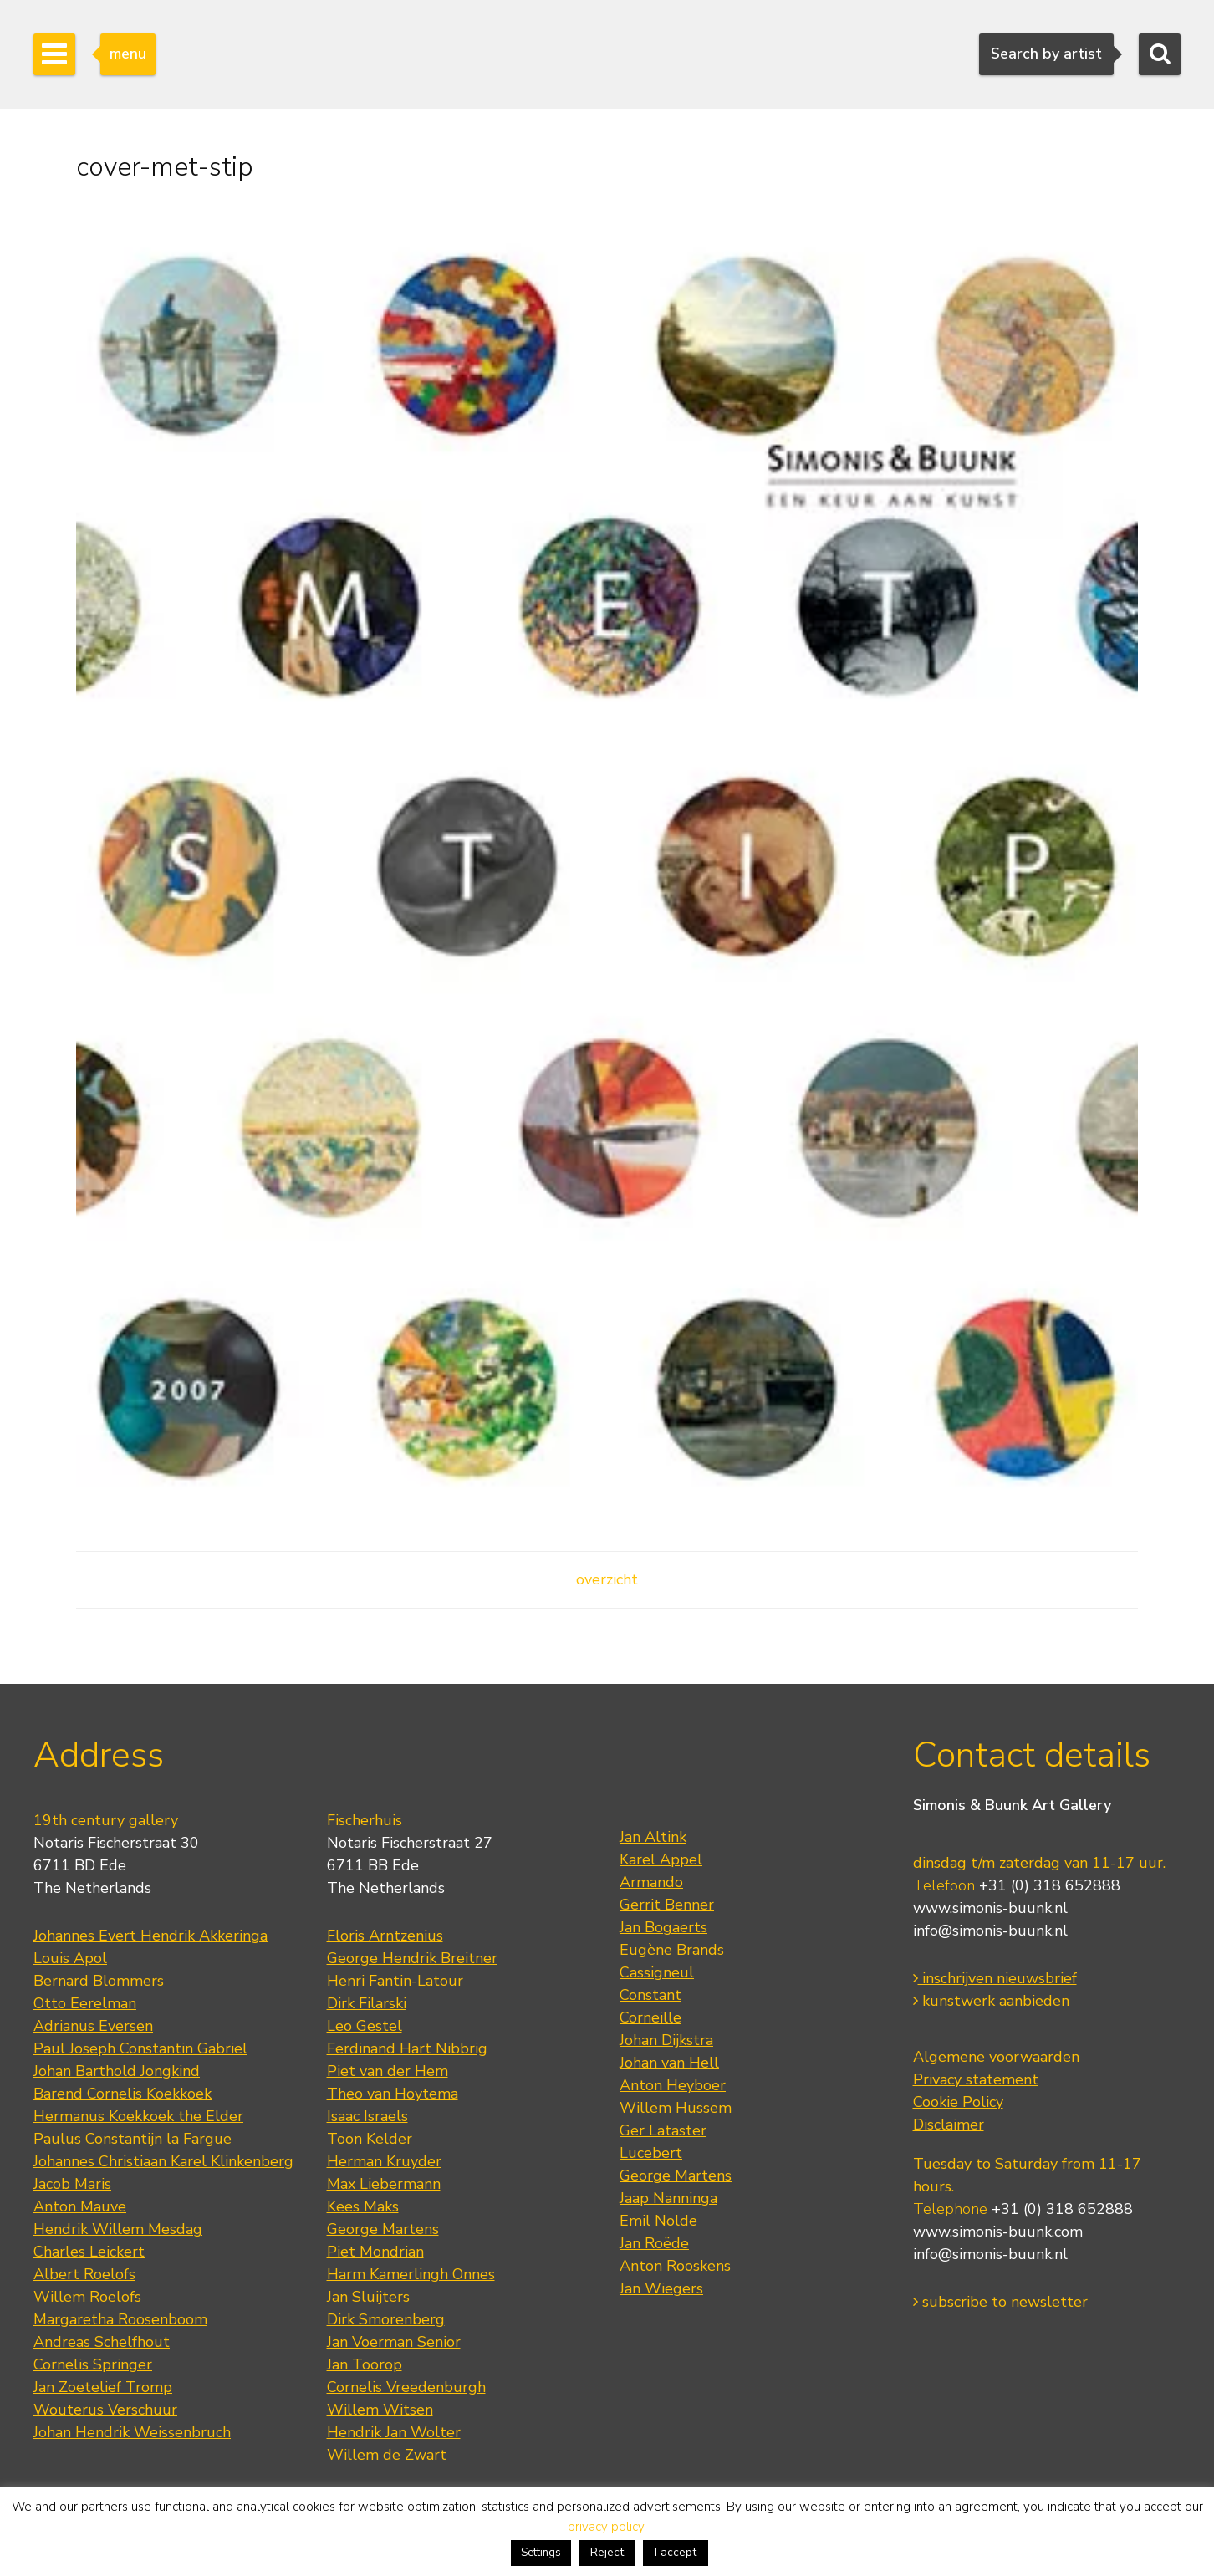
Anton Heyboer (673, 2085)
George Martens (383, 2229)
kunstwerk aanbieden (991, 2001)
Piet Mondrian (375, 2252)
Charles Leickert (89, 2252)
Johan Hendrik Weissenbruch (132, 2432)
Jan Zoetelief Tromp (102, 2387)
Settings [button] (541, 2552)
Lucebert (651, 2153)
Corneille (650, 2017)
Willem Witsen (380, 2410)
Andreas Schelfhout (101, 2342)
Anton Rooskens (675, 2266)
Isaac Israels (367, 2116)
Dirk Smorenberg (386, 2319)
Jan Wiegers (661, 2288)
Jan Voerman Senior (394, 2342)
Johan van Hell (669, 2063)
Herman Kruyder (384, 2161)
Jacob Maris (72, 2184)
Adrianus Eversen (93, 2026)
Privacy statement (975, 2079)
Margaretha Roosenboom (120, 2319)
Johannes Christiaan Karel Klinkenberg (163, 2161)
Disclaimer (948, 2124)
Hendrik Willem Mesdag (117, 2229)
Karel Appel (661, 1859)
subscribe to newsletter (1000, 2302)
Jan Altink (653, 1837)
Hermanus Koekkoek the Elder (138, 2116)
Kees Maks (363, 2206)
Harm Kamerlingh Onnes (411, 2274)
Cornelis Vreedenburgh (406, 2387)
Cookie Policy (958, 2102)
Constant (650, 1995)
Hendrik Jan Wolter (394, 2432)
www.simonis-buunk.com (998, 2231)
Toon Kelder (369, 2139)
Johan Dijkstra (666, 2040)
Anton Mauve (79, 2206)
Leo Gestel (364, 2026)
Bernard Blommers (98, 1981)
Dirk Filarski (366, 2003)
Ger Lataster (663, 2130)
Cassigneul (657, 1972)
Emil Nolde (658, 2221)
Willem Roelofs (87, 2297)
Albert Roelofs (84, 2274)
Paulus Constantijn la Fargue (132, 2139)
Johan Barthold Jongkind (116, 2071)
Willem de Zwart (386, 2455)
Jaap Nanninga (668, 2198)
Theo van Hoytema (392, 2094)
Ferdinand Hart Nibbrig (407, 2048)
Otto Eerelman (84, 2003)
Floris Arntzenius (385, 1936)
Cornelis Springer (92, 2364)
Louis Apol (70, 1958)
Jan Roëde (654, 2243)
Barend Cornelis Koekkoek (122, 2094)
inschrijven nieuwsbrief (995, 1978)
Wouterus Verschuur (105, 2410)
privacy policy (606, 2526)
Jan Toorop (364, 2364)
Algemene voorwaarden (996, 2057)
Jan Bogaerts (663, 1927)
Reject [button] (607, 2552)
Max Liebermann (384, 2184)
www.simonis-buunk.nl (990, 1908)
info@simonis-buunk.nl (990, 1931)
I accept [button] (675, 2552)
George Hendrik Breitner (412, 1958)
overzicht (607, 1579)
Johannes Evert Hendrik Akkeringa (150, 1936)
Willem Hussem (676, 2108)
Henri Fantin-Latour (395, 1981)
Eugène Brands (672, 1950)
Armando (651, 1882)
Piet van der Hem (387, 2071)
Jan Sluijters (368, 2297)
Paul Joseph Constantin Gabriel (140, 2048)
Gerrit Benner (667, 1905)
